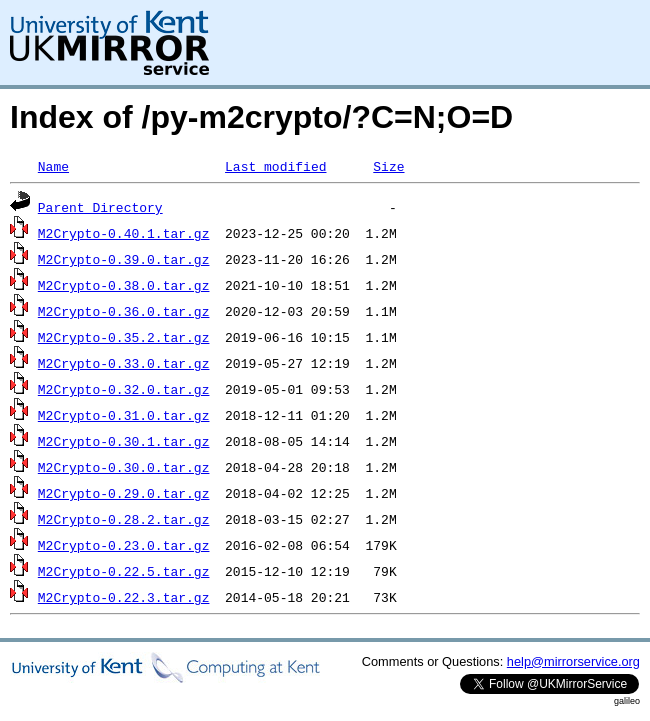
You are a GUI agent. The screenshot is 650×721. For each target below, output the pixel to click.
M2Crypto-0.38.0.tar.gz (124, 285)
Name (53, 166)
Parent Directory (100, 207)
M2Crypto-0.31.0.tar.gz (124, 415)
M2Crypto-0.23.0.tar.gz (124, 545)
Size (388, 166)
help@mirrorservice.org (573, 661)
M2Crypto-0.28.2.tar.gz (124, 519)
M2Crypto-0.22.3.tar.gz (124, 597)
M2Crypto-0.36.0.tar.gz (124, 311)
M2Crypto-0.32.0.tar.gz (124, 389)
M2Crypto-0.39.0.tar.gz (124, 259)
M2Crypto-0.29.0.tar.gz (124, 493)
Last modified (275, 166)
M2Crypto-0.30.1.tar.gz (124, 441)
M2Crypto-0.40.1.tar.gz (124, 233)
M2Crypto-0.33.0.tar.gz (124, 363)
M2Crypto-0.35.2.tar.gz (124, 337)
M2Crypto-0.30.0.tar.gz (124, 467)
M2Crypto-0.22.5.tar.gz (124, 571)
